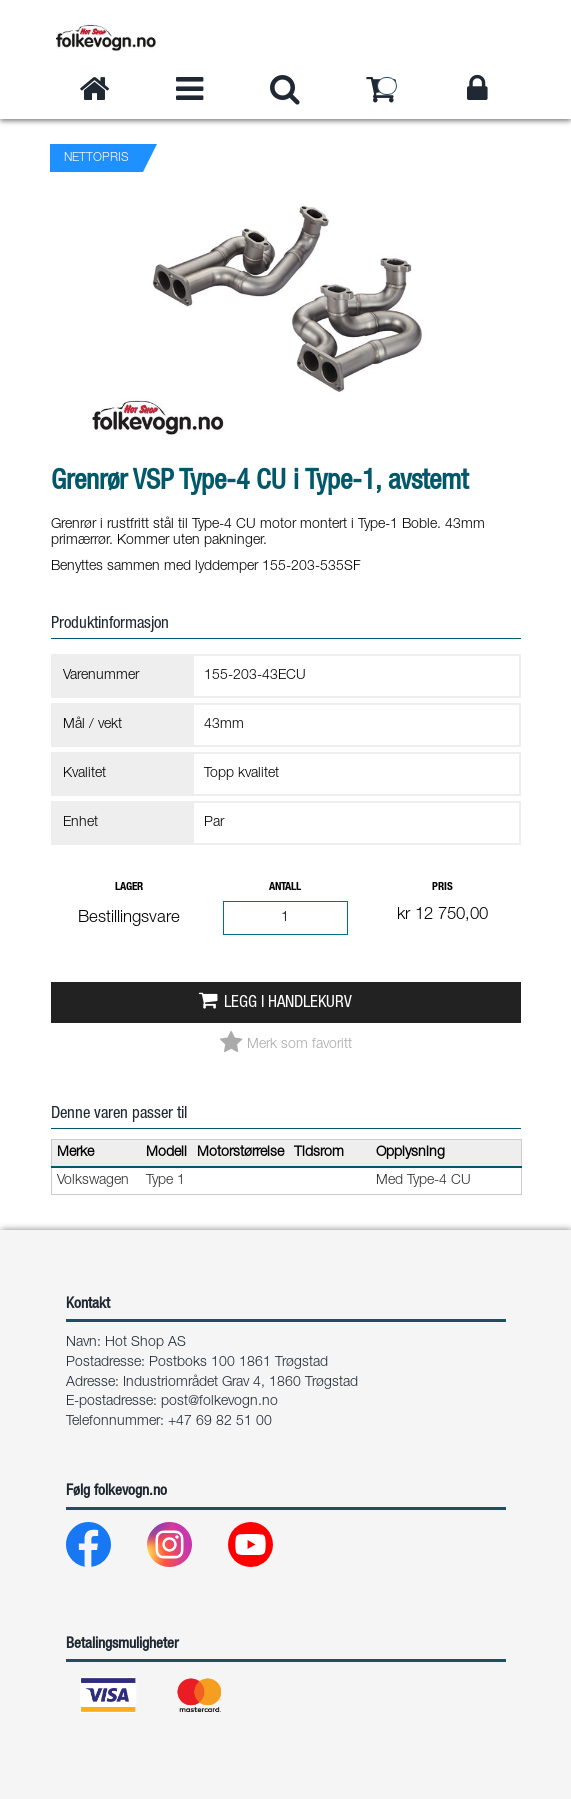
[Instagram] (185, 1549)
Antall (285, 887)
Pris (442, 887)
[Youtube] (266, 1549)
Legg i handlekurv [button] (288, 1003)
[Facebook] (104, 1549)
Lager (129, 887)
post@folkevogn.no (219, 1402)
